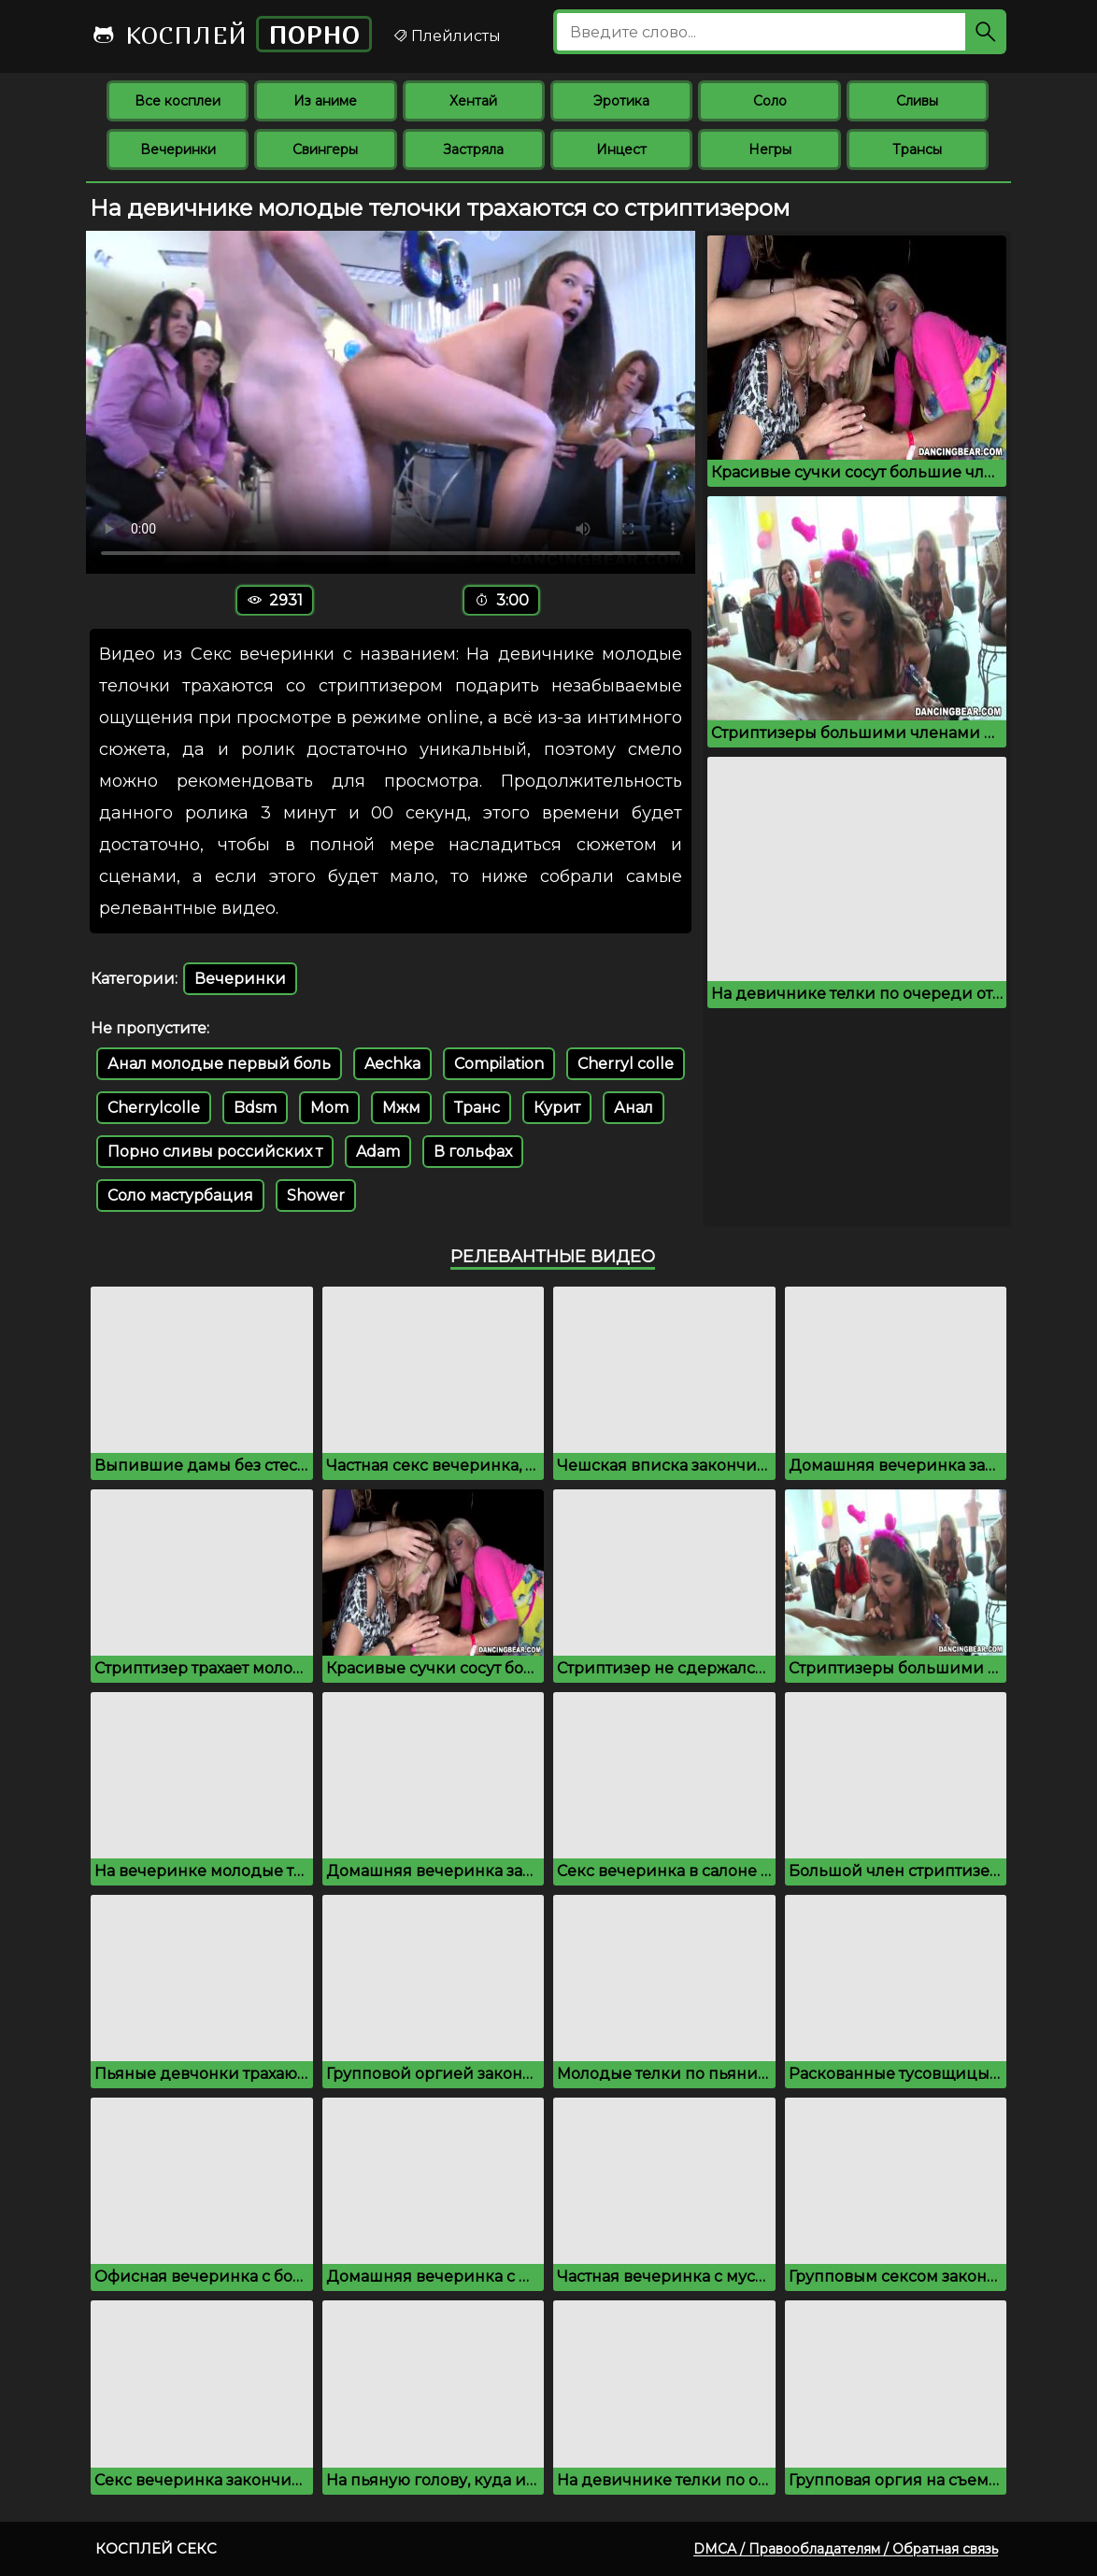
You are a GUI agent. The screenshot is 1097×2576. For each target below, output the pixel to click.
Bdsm (255, 1108)
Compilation (499, 1064)
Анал (633, 1108)
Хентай (473, 101)
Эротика (621, 101)
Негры (769, 149)
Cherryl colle (625, 1064)
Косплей (232, 34)
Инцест (621, 149)
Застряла (473, 149)
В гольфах (473, 1151)
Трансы (917, 149)
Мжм (401, 1108)
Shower (316, 1195)
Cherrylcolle (153, 1108)
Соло (770, 101)
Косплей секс (156, 2548)
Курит (557, 1108)
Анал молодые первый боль (219, 1064)
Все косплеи (178, 101)
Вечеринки (178, 149)
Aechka (392, 1064)
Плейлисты (446, 36)
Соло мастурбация (180, 1195)
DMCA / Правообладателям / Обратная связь (845, 2548)
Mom (329, 1108)
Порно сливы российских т (214, 1151)
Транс (477, 1108)
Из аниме (325, 101)
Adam (378, 1151)
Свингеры (325, 149)
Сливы (917, 101)
